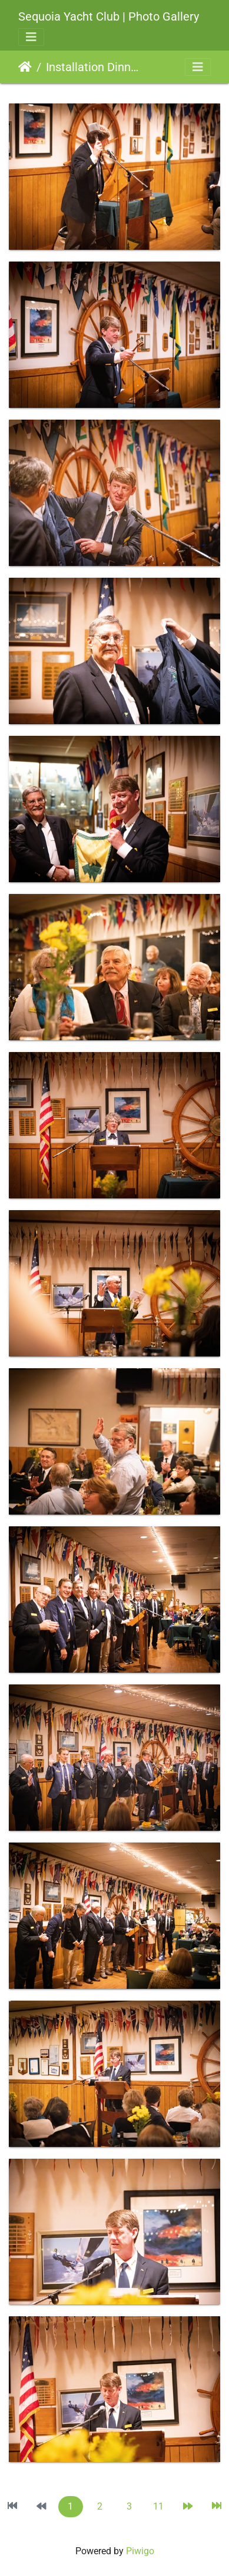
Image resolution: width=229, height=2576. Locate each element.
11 (158, 2506)
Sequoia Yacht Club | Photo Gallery (108, 16)
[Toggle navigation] (31, 37)
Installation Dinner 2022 (95, 67)
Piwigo (140, 2551)
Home (25, 67)
